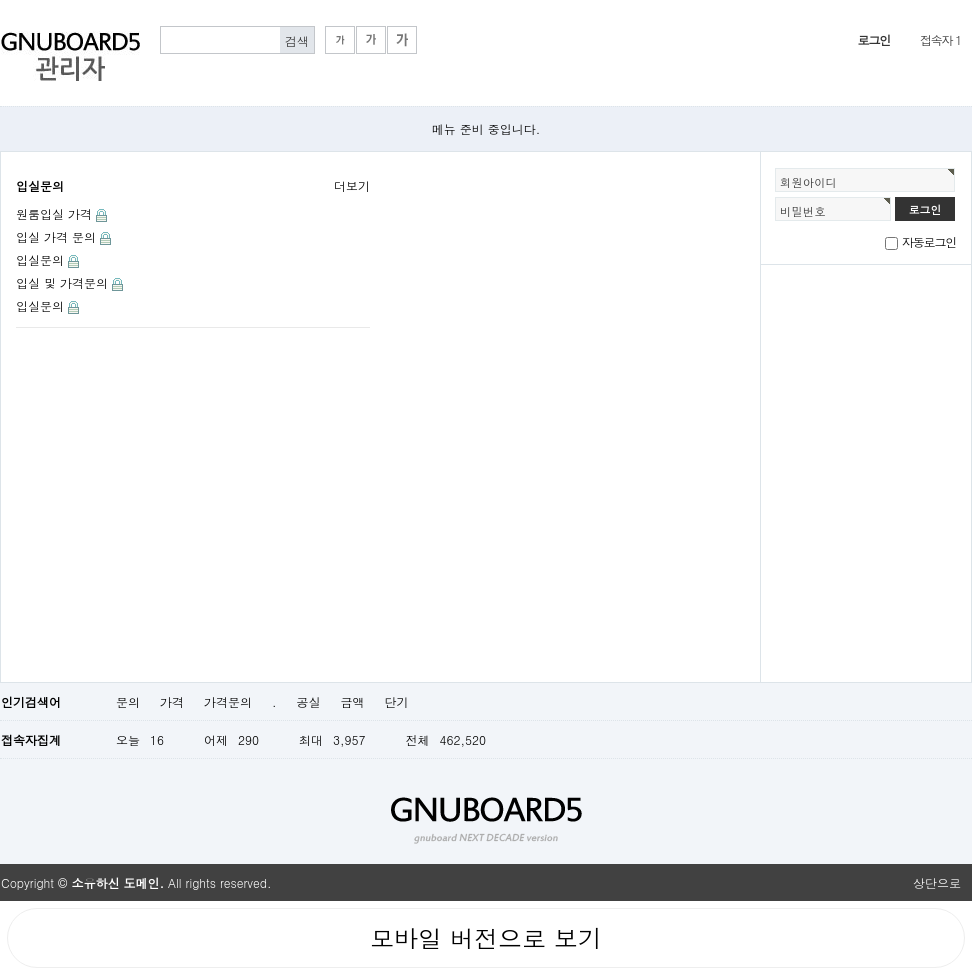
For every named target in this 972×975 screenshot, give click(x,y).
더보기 (352, 185)
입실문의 (40, 185)
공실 (309, 701)
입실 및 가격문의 (62, 282)
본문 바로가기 (0, 0)
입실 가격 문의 (56, 236)
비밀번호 (803, 211)
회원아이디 (808, 182)
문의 (128, 701)
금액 (353, 701)
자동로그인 (929, 241)
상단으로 (937, 882)
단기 (397, 701)
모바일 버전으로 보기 (486, 938)
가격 (172, 701)
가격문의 (228, 701)
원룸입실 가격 (54, 213)
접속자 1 (940, 39)
